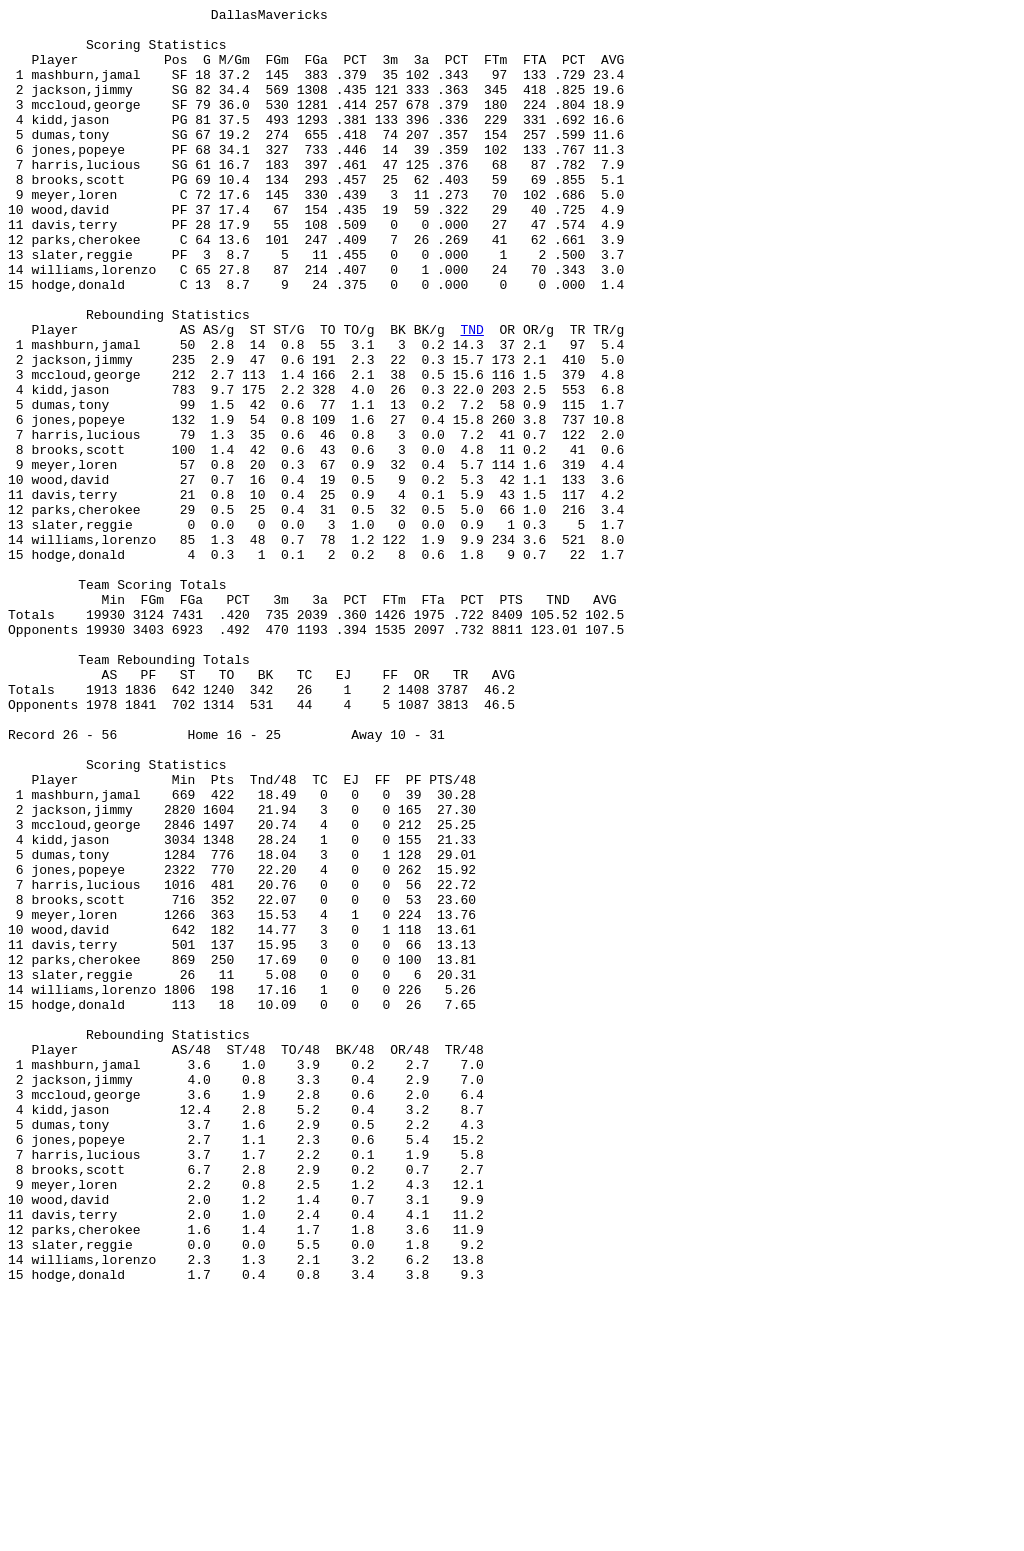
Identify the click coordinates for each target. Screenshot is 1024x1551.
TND (471, 395)
